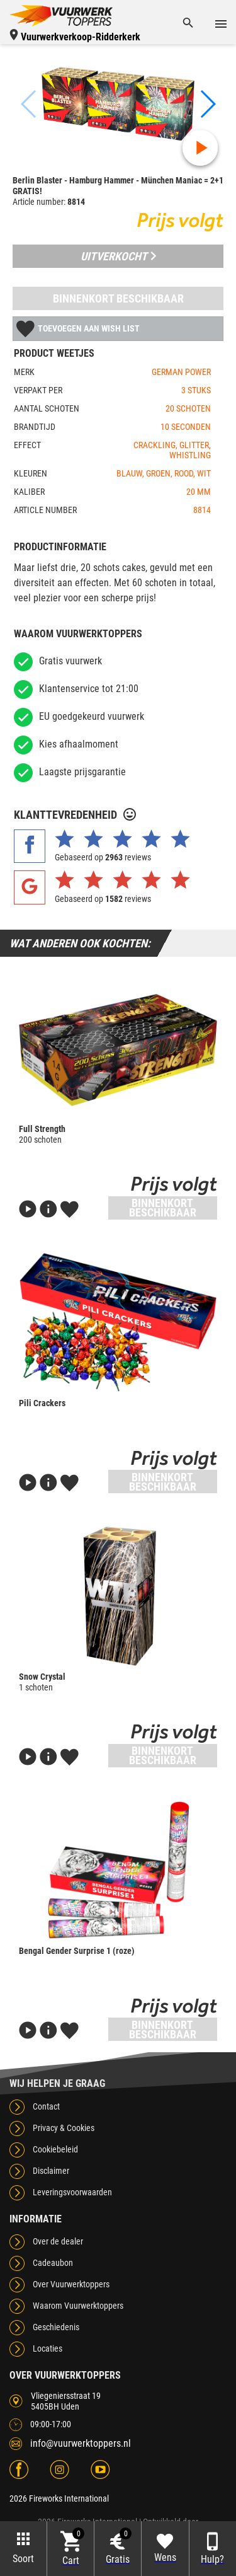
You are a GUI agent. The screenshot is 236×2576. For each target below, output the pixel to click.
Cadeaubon (53, 2263)
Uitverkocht (118, 256)
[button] (207, 104)
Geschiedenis (56, 2327)
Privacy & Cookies (63, 2128)
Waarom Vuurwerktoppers (78, 2306)
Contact (46, 2106)
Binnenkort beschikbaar (118, 298)
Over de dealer (58, 2241)
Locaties (47, 2348)
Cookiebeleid (55, 2149)
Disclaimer (51, 2171)
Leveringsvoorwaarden (72, 2192)
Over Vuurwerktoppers (71, 2284)
